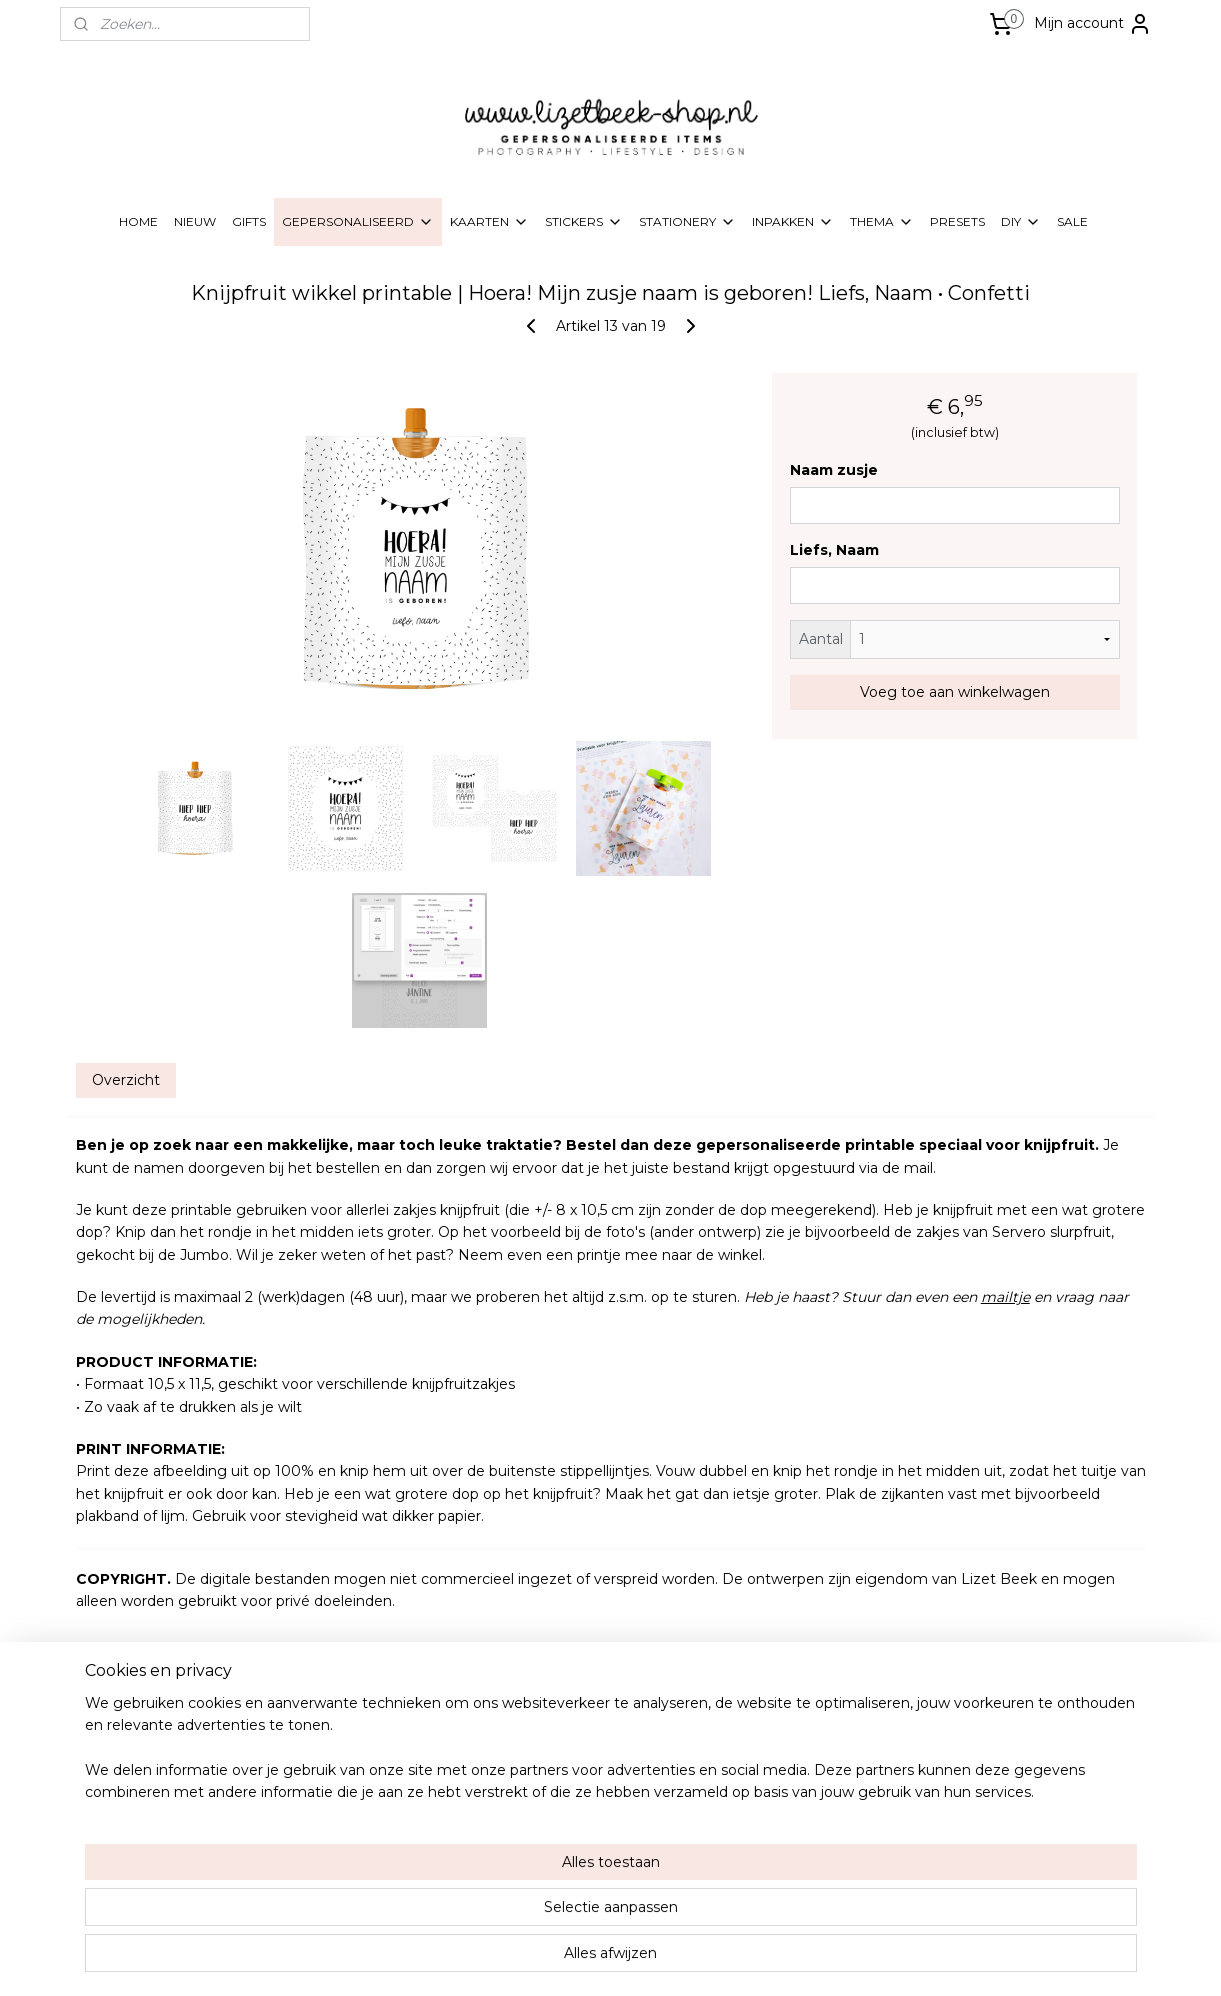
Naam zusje (834, 470)
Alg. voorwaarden (560, 1803)
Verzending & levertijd (571, 1784)
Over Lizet (539, 1745)
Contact (532, 1880)
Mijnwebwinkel (811, 1959)
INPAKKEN (793, 222)
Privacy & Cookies (560, 1822)
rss (562, 1959)
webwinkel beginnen (636, 1959)
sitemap (525, 1959)
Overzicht (125, 1080)
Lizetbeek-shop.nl (1017, 1729)
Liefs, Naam (834, 550)
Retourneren (545, 1841)
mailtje (1004, 1297)
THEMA (882, 222)
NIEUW (195, 221)
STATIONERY (687, 222)
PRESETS (957, 221)
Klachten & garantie (566, 1861)
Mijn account (1093, 24)
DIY (1021, 222)
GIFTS (249, 221)
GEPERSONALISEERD (358, 222)
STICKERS (584, 222)
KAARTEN (489, 222)
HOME (138, 221)
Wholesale (538, 1765)
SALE (1072, 221)
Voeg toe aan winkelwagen (954, 692)
